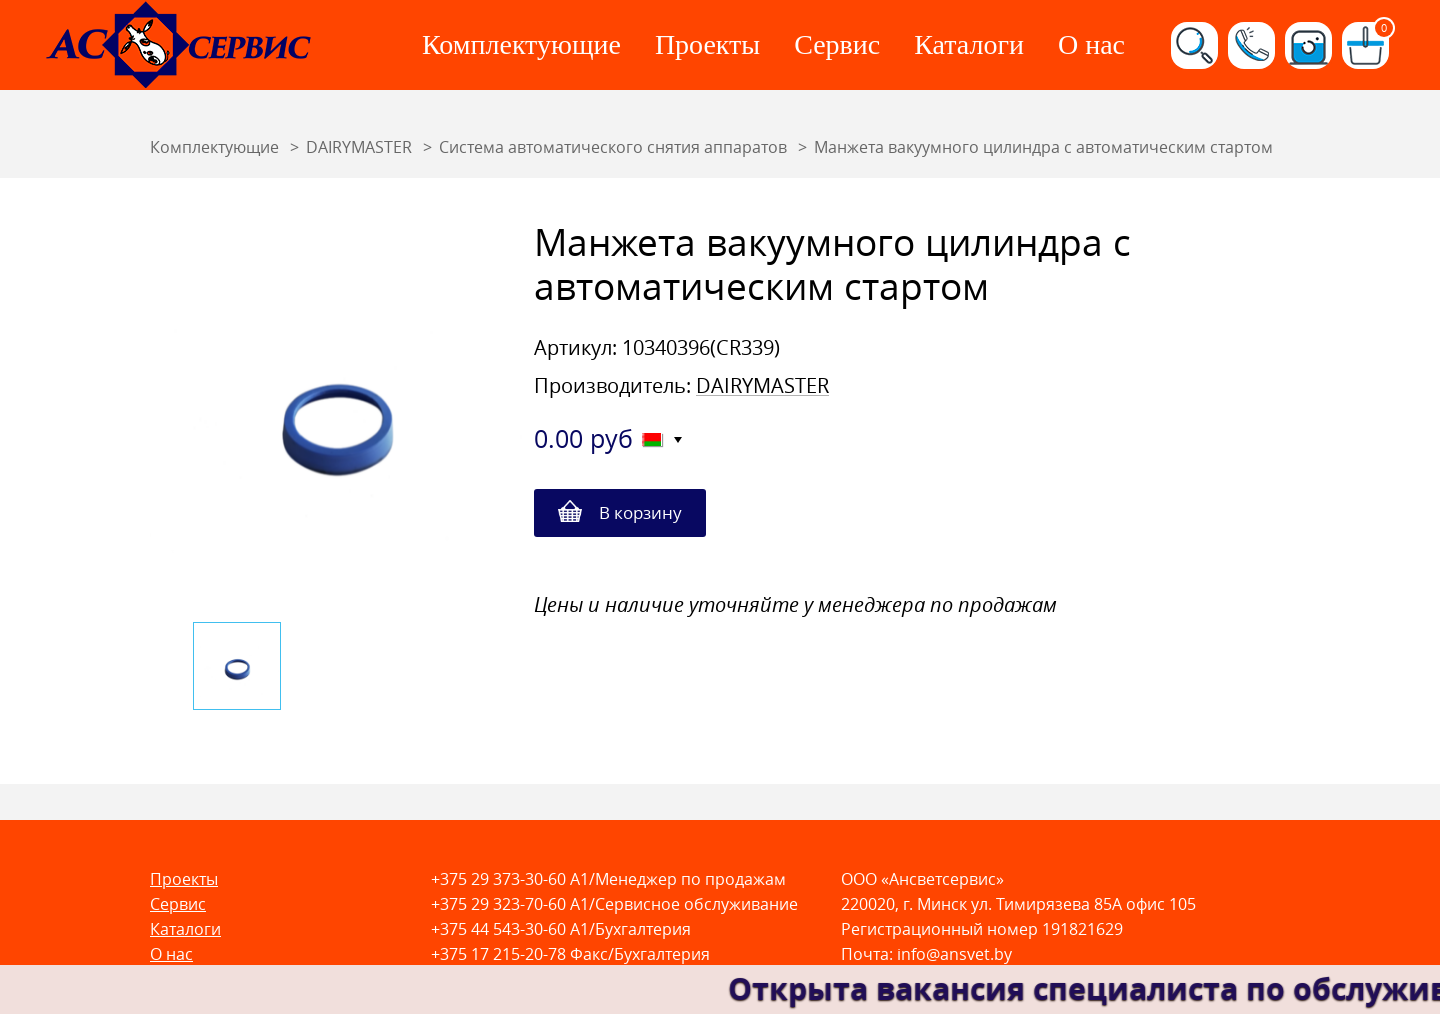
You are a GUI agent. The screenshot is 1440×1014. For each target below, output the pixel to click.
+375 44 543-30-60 (498, 929)
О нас (1091, 44)
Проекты (707, 44)
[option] (336, 413)
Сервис (837, 44)
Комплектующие (521, 44)
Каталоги (969, 44)
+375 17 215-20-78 (498, 954)
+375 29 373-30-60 (498, 879)
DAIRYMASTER (762, 386)
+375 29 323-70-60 (498, 904)
